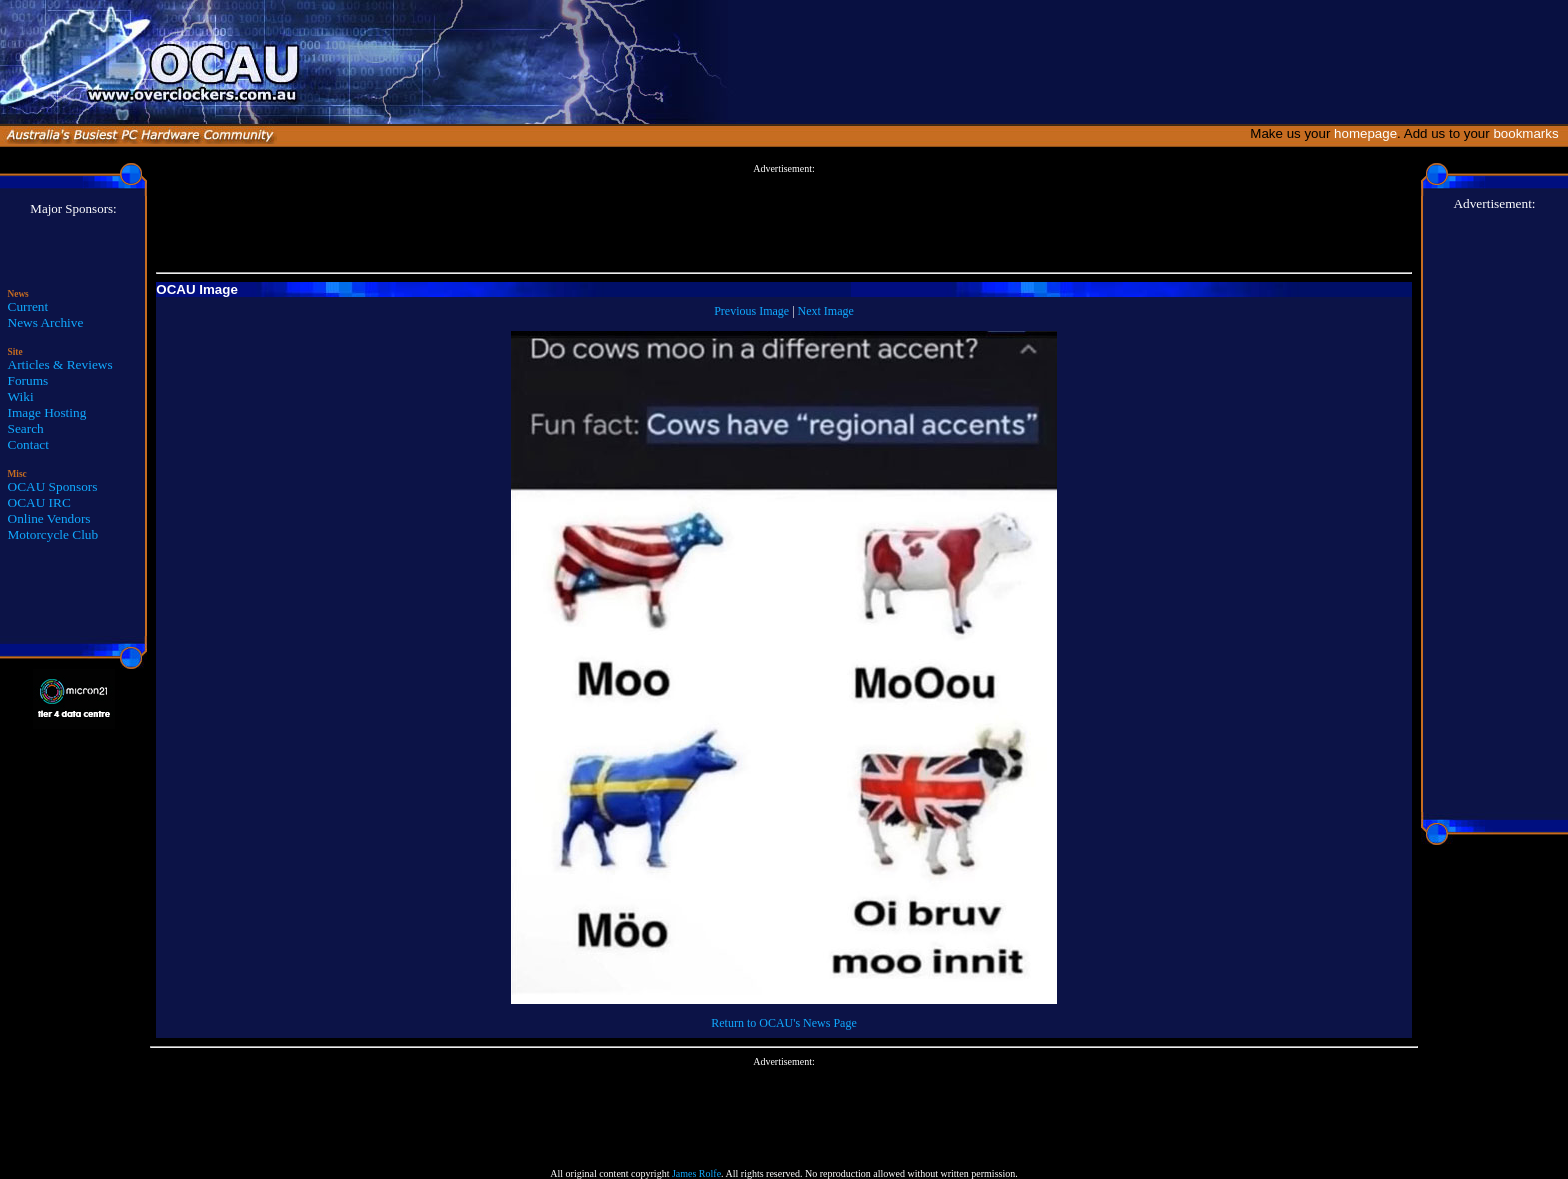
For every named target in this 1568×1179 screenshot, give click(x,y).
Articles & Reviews (60, 364)
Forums (28, 380)
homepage (1365, 133)
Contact (28, 444)
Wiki (21, 396)
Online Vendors (49, 518)
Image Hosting (47, 412)
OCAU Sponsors (53, 486)
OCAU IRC (39, 502)
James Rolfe (696, 1173)
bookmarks (1529, 133)
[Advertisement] (784, 219)
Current (28, 306)
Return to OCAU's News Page (783, 1023)
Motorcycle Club (53, 534)
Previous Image (751, 311)
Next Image (826, 311)
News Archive (46, 322)
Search (26, 428)
